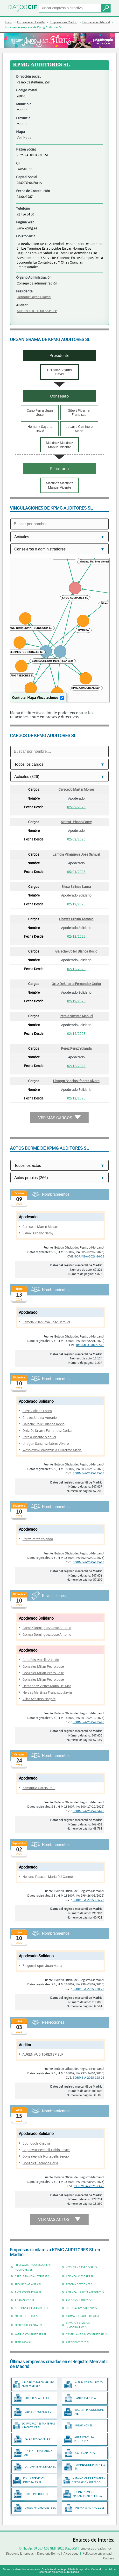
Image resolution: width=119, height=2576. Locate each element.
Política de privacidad (97, 2553)
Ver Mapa (24, 137)
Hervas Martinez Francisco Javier (47, 1692)
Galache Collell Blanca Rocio (76, 951)
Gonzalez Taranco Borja (40, 2163)
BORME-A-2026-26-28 (89, 1256)
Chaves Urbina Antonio (76, 919)
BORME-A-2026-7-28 (90, 1345)
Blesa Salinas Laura (76, 886)
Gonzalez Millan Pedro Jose (43, 1666)
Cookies (108, 2558)
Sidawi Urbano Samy (76, 822)
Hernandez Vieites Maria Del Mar (46, 1686)
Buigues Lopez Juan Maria (42, 1965)
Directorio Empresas (20, 2553)
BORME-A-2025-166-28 (88, 1900)
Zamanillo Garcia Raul (38, 1788)
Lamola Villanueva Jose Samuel (76, 854)
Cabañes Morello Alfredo (40, 1659)
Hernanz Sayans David (34, 297)
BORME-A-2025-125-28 (88, 2077)
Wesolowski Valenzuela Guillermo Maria (52, 1450)
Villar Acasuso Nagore (39, 1699)
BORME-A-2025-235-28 (88, 1473)
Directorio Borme (48, 2553)
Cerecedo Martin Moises (76, 789)
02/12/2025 (76, 904)
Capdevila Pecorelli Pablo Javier (46, 2149)
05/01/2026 (76, 871)
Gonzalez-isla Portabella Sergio (45, 2156)
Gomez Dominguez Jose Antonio (46, 1627)
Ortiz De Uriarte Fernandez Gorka (76, 983)
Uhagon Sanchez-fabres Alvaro (76, 1081)
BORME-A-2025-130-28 (88, 1989)
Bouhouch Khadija (36, 2143)
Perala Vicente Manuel (76, 1016)
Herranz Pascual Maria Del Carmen (48, 1876)
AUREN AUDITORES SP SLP (37, 311)
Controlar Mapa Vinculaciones (35, 697)
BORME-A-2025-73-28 (89, 2186)
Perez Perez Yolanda (76, 1048)
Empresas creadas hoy (96, 2548)
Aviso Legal (71, 2553)
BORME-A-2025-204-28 (88, 1811)
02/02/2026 (76, 807)
